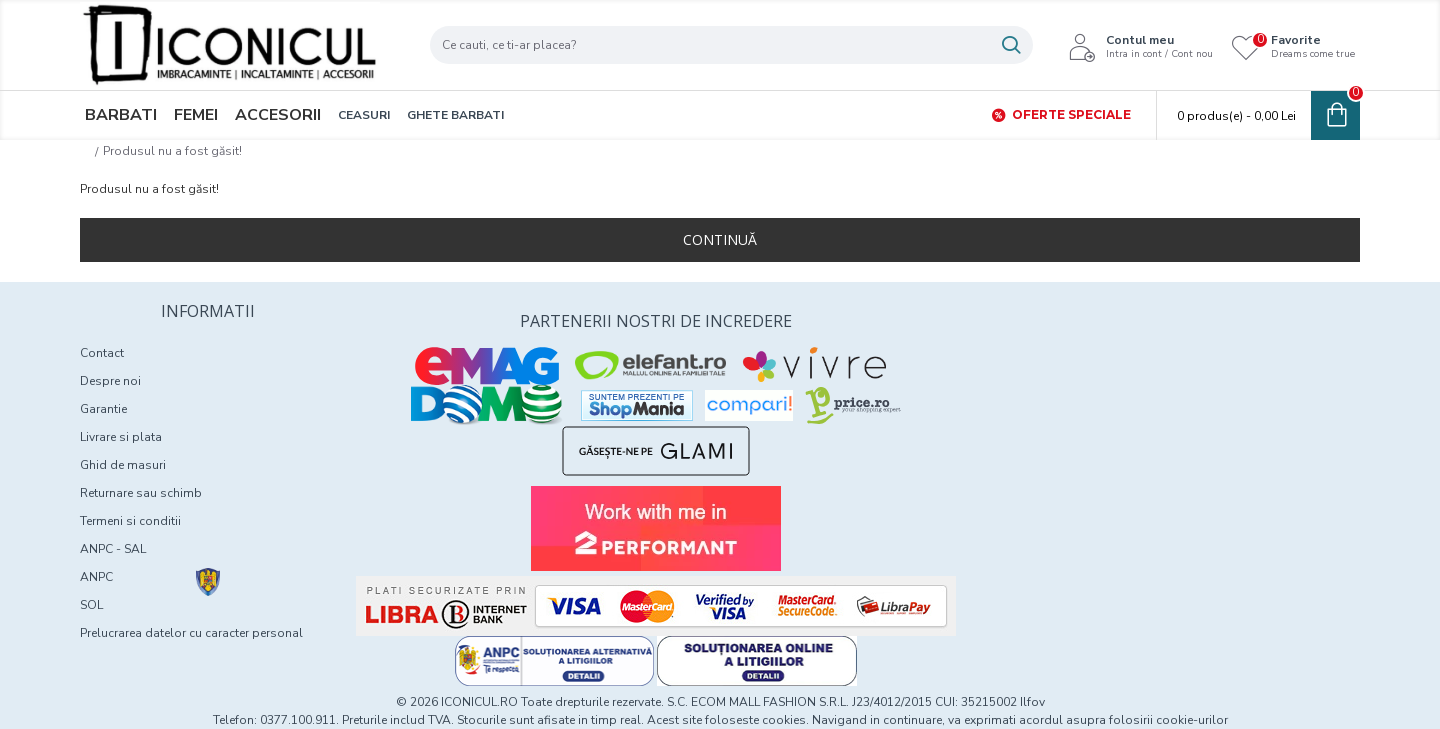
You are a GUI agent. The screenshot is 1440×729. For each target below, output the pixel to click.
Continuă (720, 239)
